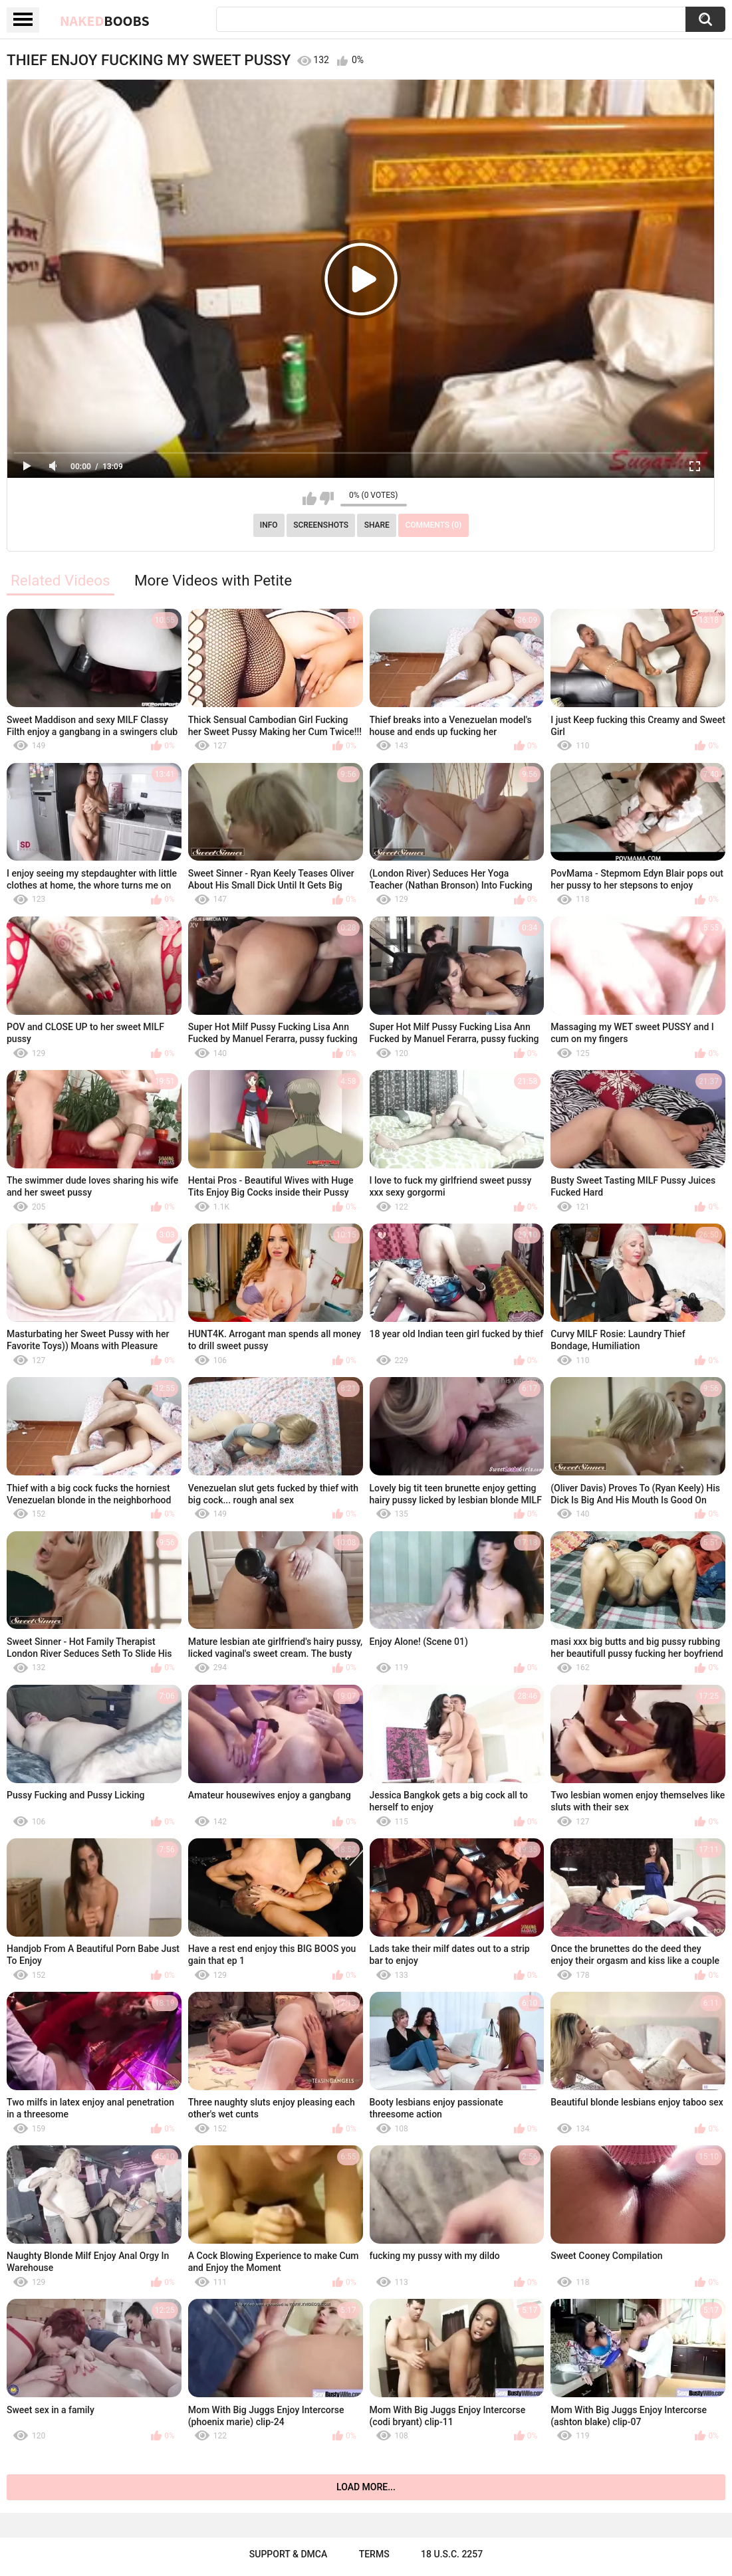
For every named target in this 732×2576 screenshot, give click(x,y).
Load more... (366, 2487)
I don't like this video (327, 498)
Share (377, 525)
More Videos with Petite (213, 580)
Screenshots (320, 525)
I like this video (309, 498)
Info (269, 525)
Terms (374, 2554)
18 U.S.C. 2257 (452, 2554)
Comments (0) (433, 525)
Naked (105, 20)
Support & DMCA (288, 2554)
